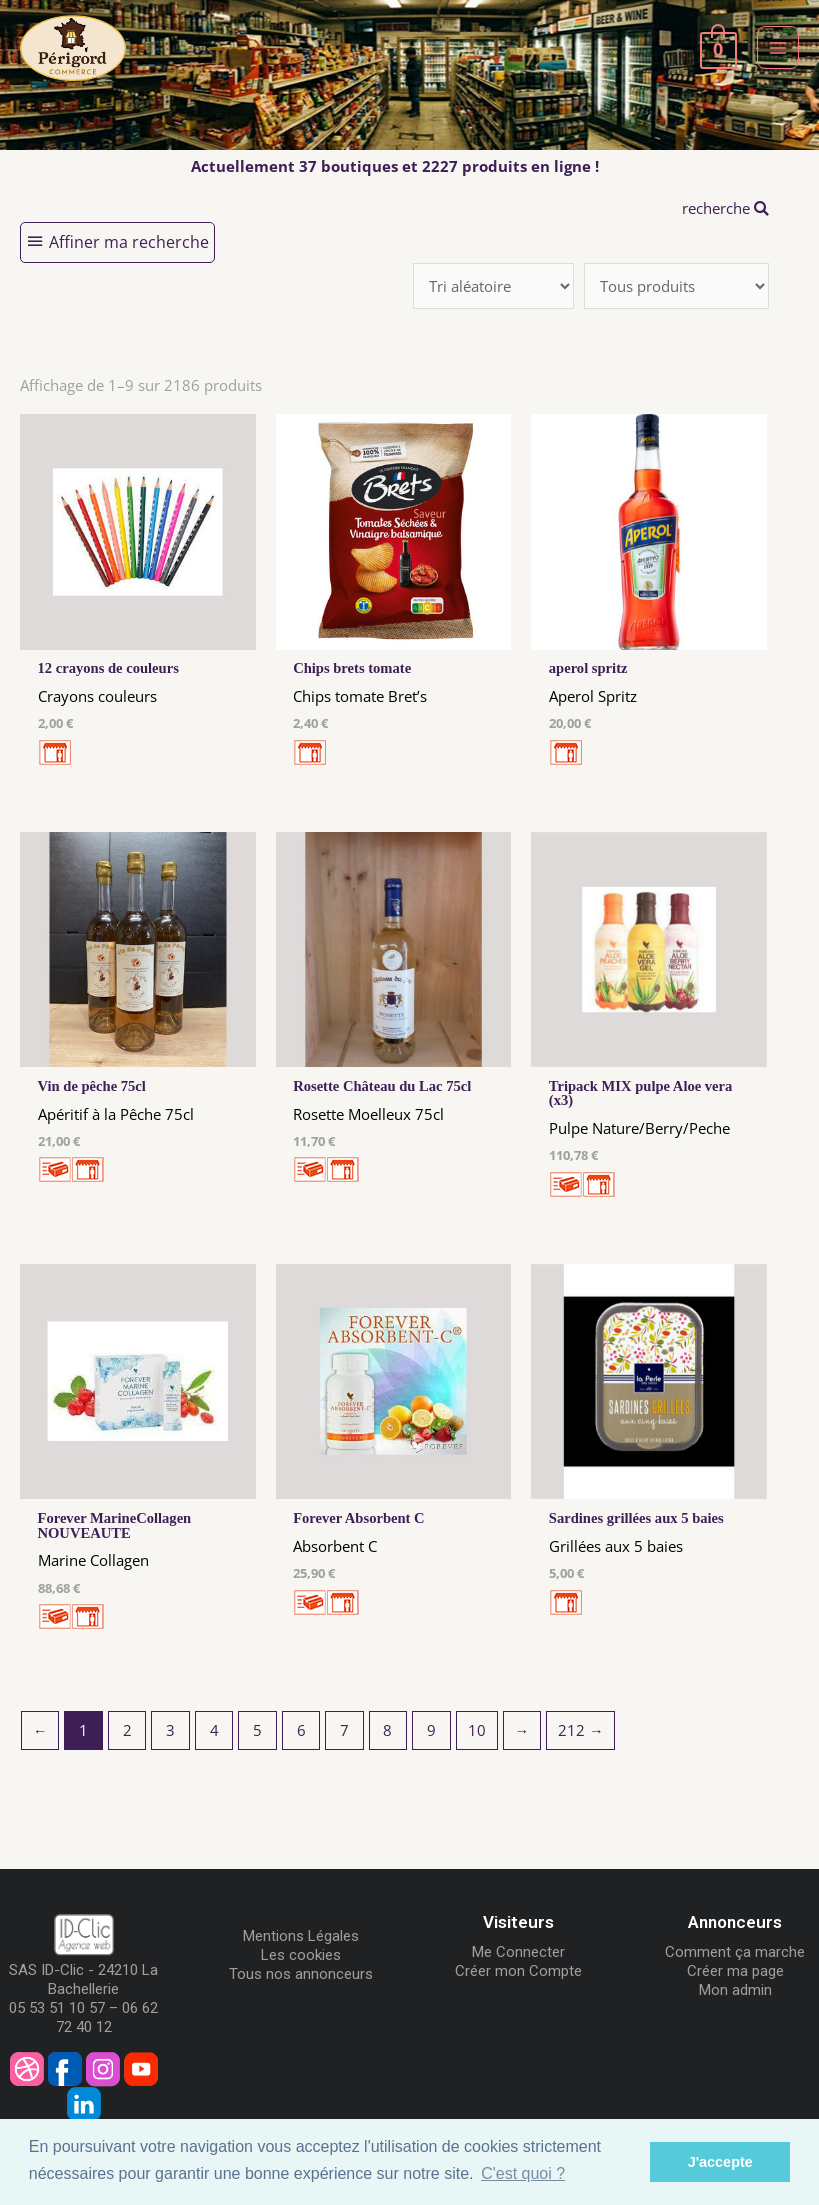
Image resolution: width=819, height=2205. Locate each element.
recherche (725, 208)
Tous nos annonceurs (301, 1974)
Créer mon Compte (518, 1971)
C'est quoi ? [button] (523, 2173)
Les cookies (301, 1955)
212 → (581, 1730)
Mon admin (735, 1990)
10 (477, 1730)
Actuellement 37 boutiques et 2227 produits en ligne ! (395, 166)
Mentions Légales (301, 1936)
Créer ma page (735, 1971)
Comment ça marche (735, 1952)
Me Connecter (518, 1952)
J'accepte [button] (720, 2162)
